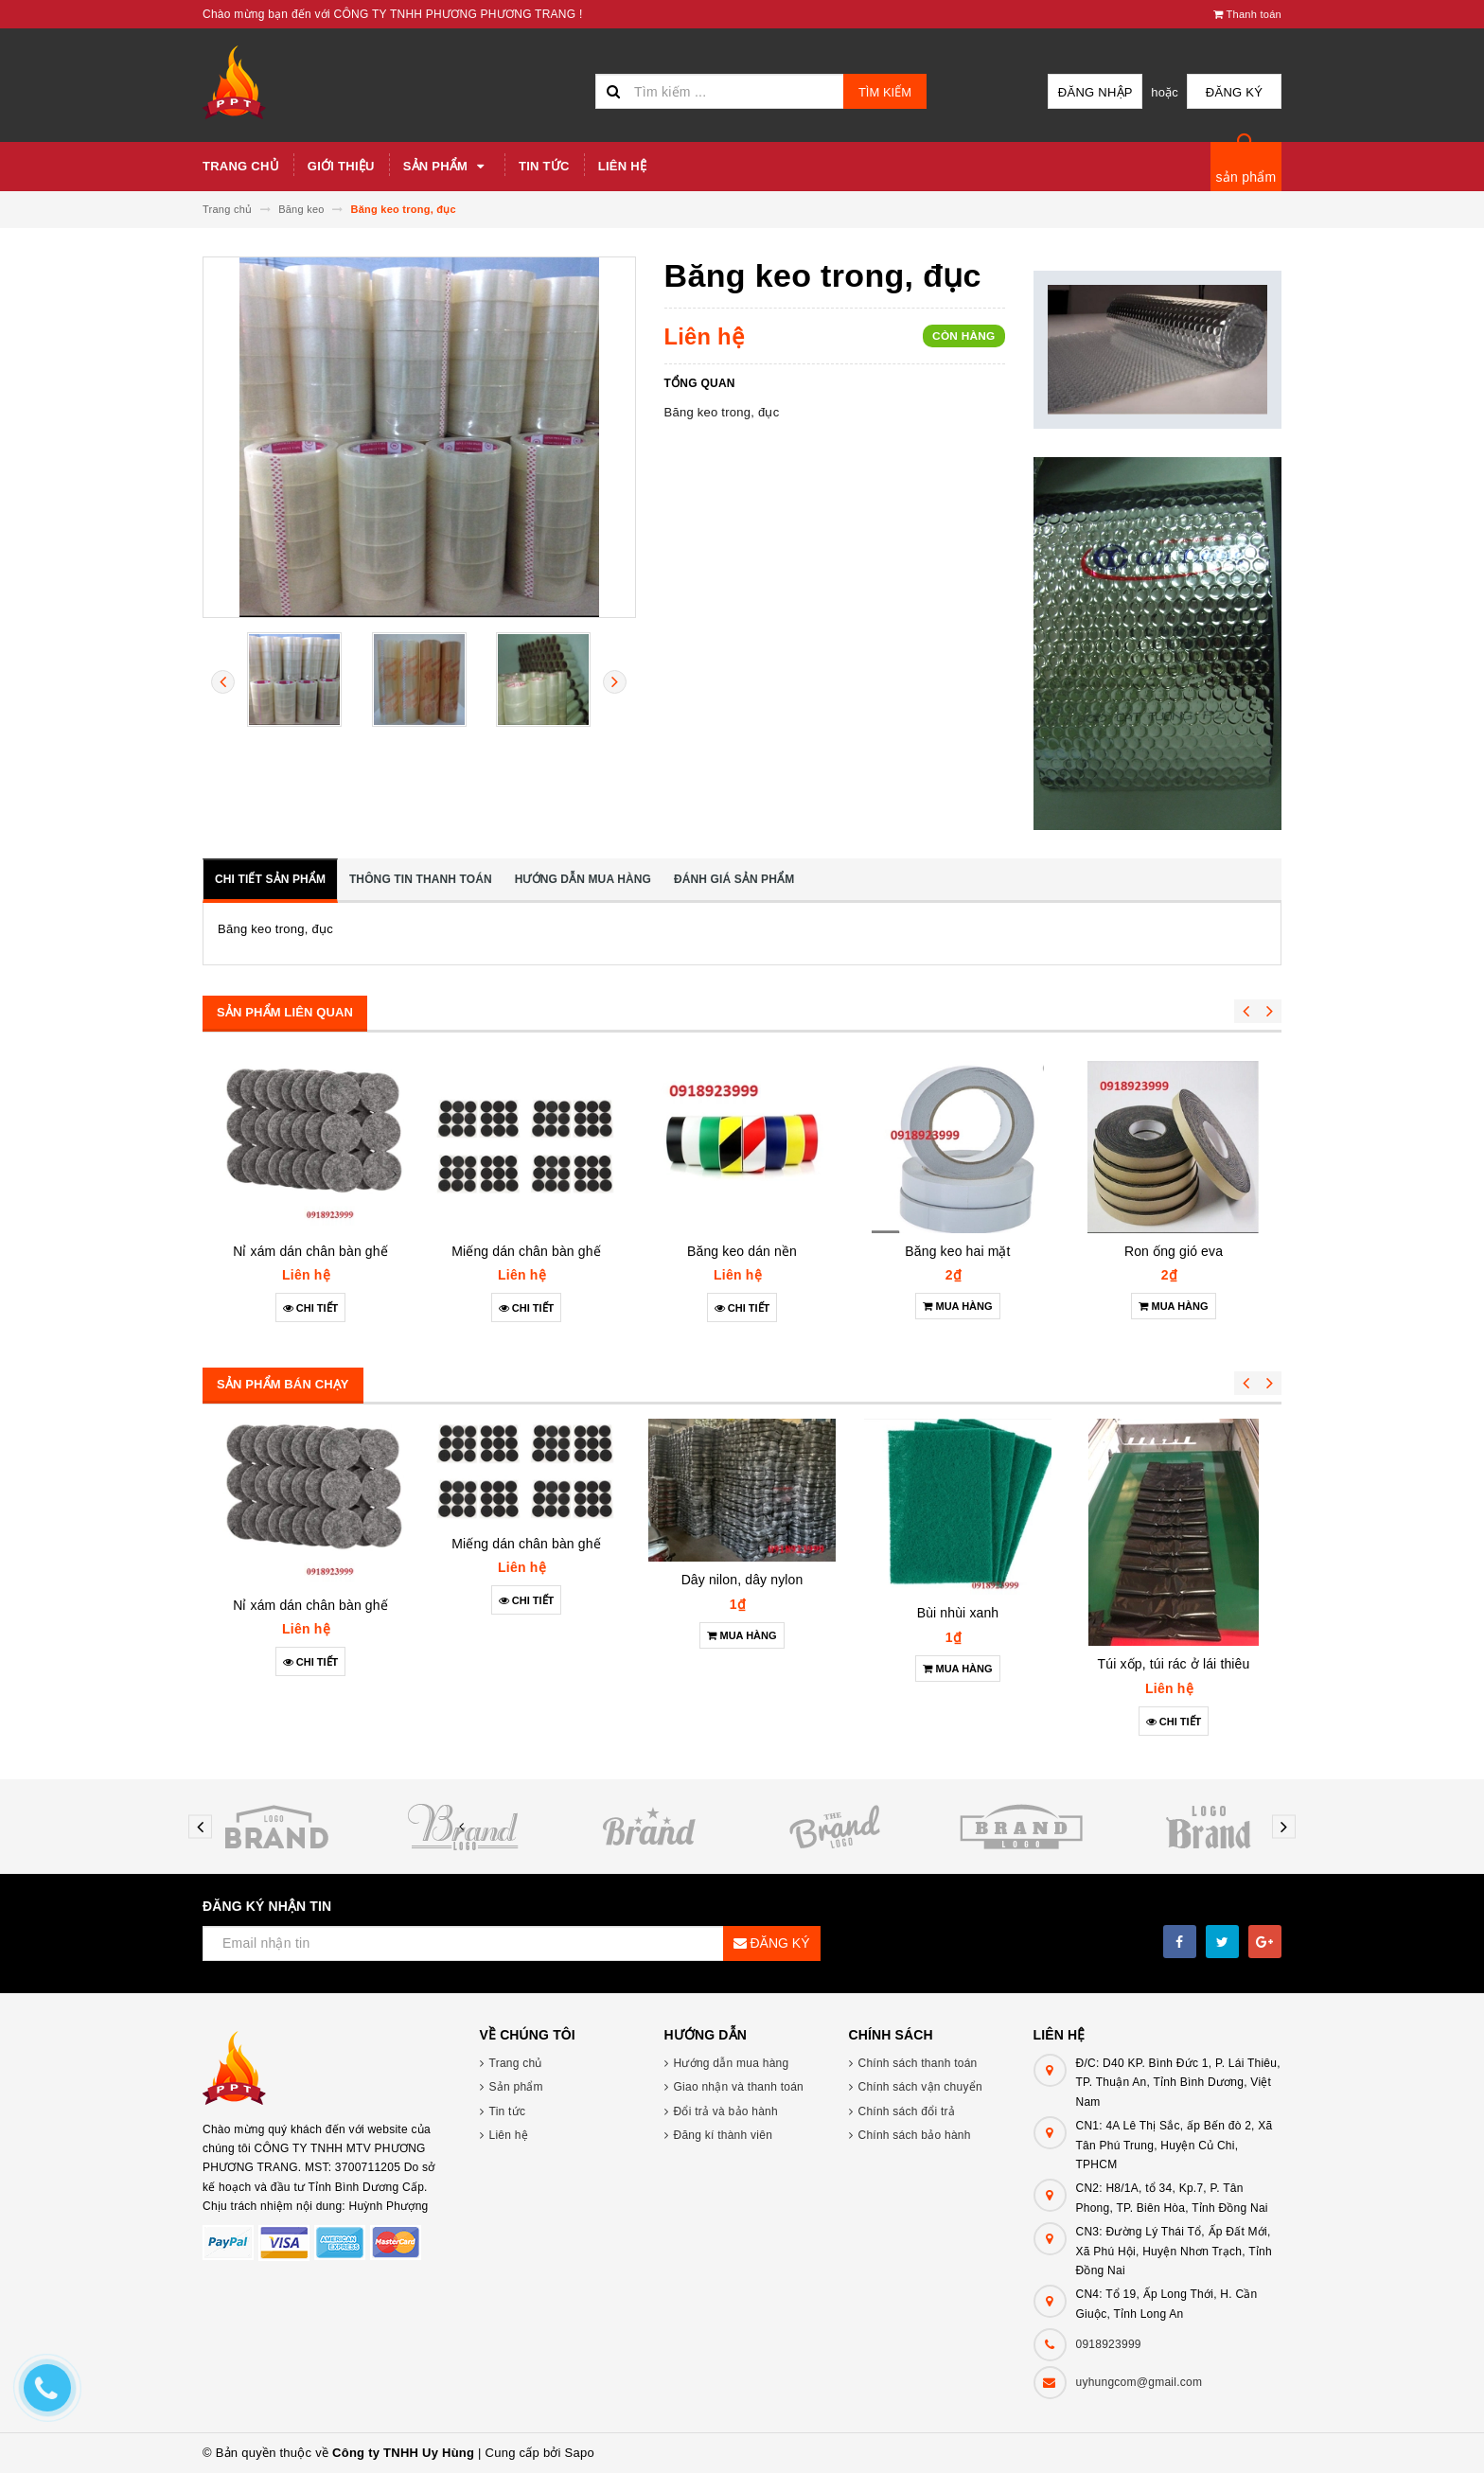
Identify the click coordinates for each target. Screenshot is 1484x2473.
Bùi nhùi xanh (958, 1612)
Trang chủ (241, 166)
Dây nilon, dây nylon (742, 1579)
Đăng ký (1234, 92)
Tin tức (544, 166)
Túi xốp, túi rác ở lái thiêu (1174, 1663)
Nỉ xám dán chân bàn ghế (310, 1251)
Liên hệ (622, 166)
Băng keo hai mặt (957, 1251)
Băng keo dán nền (742, 1251)
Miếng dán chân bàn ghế (525, 1251)
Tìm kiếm (884, 92)
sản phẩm (1246, 177)
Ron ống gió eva (1173, 1251)
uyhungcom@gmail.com (1139, 2382)
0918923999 (1108, 2344)
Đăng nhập (1095, 92)
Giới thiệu (341, 166)
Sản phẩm (446, 166)
